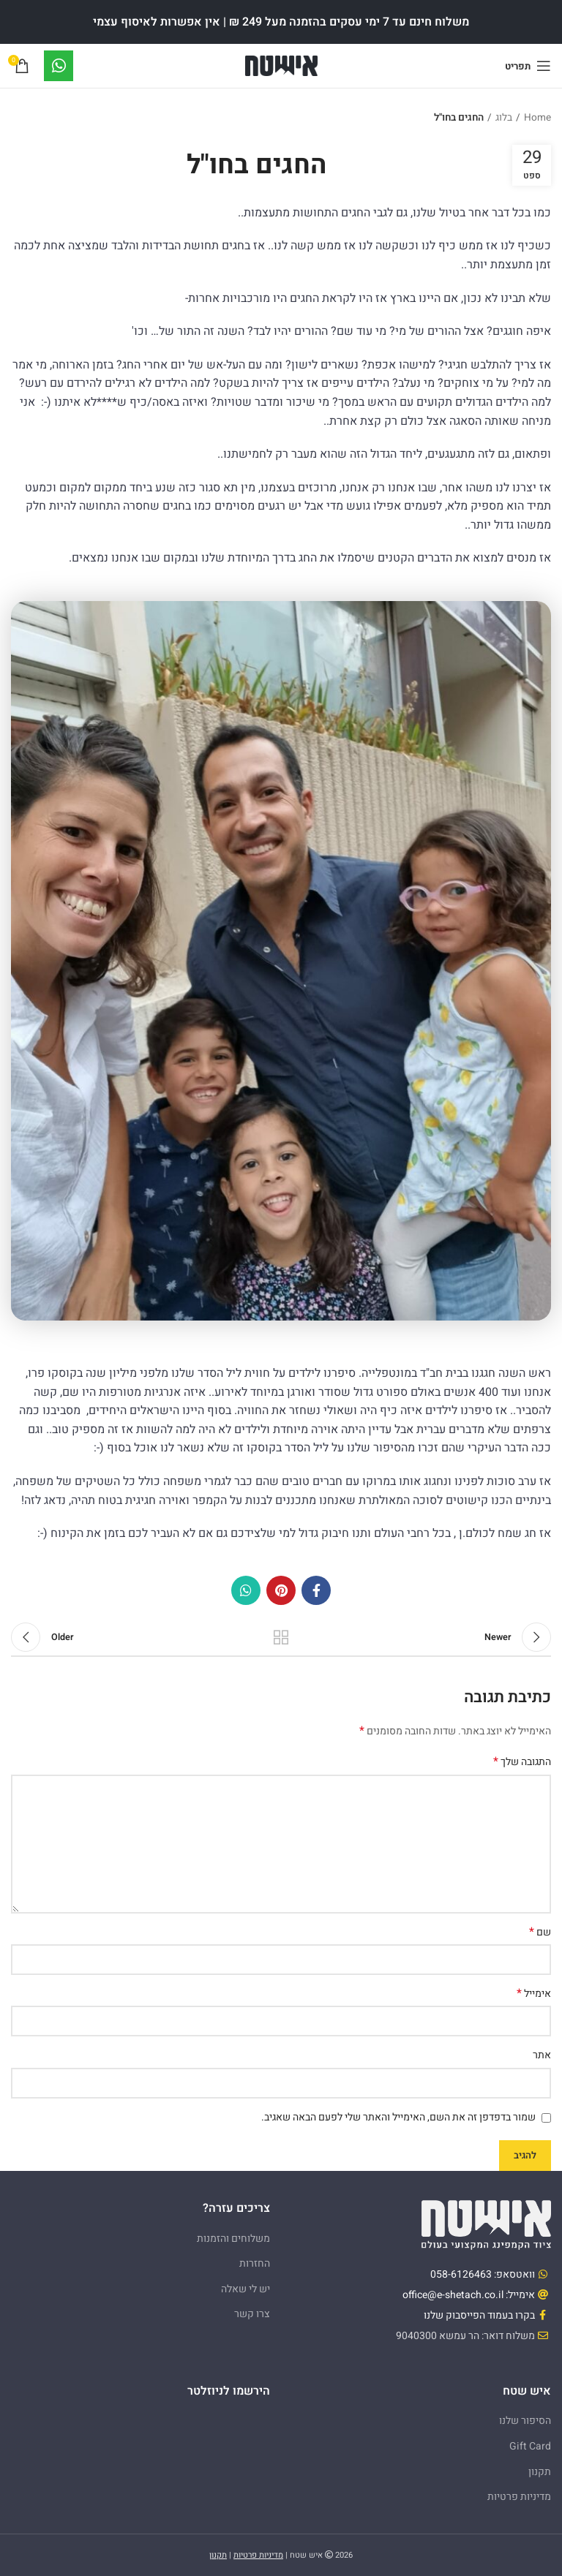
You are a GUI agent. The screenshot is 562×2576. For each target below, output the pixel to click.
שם (540, 1933)
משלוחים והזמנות (233, 2238)
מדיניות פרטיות (519, 2496)
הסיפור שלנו (525, 2420)
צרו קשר (252, 2314)
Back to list (281, 1637)
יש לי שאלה (245, 2289)
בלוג (503, 117)
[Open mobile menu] (528, 65)
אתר (542, 2055)
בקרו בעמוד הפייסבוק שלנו (479, 2315)
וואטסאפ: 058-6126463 (482, 2274)
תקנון (539, 2471)
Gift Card (530, 2446)
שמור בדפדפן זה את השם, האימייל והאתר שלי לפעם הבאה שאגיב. (398, 2117)
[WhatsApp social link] (246, 1590)
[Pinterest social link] (281, 1590)
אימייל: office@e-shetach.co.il (468, 2295)
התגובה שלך (522, 1762)
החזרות (254, 2263)
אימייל (534, 1994)
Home (537, 117)
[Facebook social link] (316, 1590)
